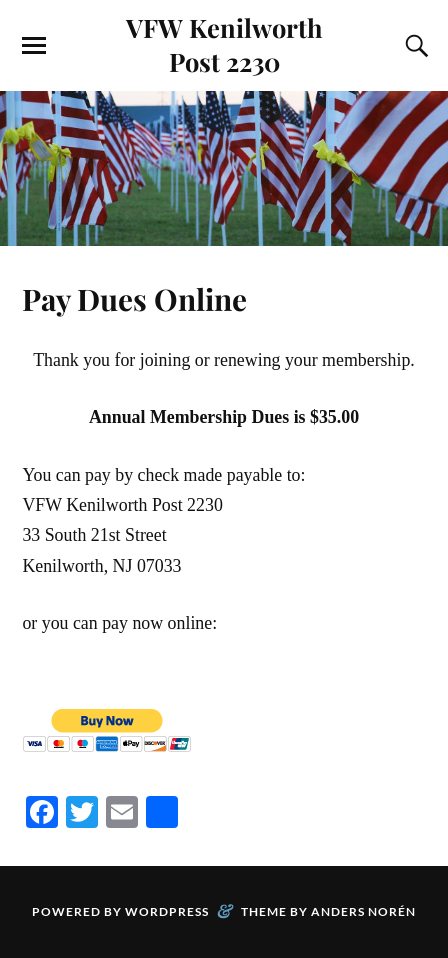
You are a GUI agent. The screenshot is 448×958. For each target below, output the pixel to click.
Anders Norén (363, 911)
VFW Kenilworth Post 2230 (224, 44)
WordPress (167, 911)
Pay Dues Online (134, 298)
